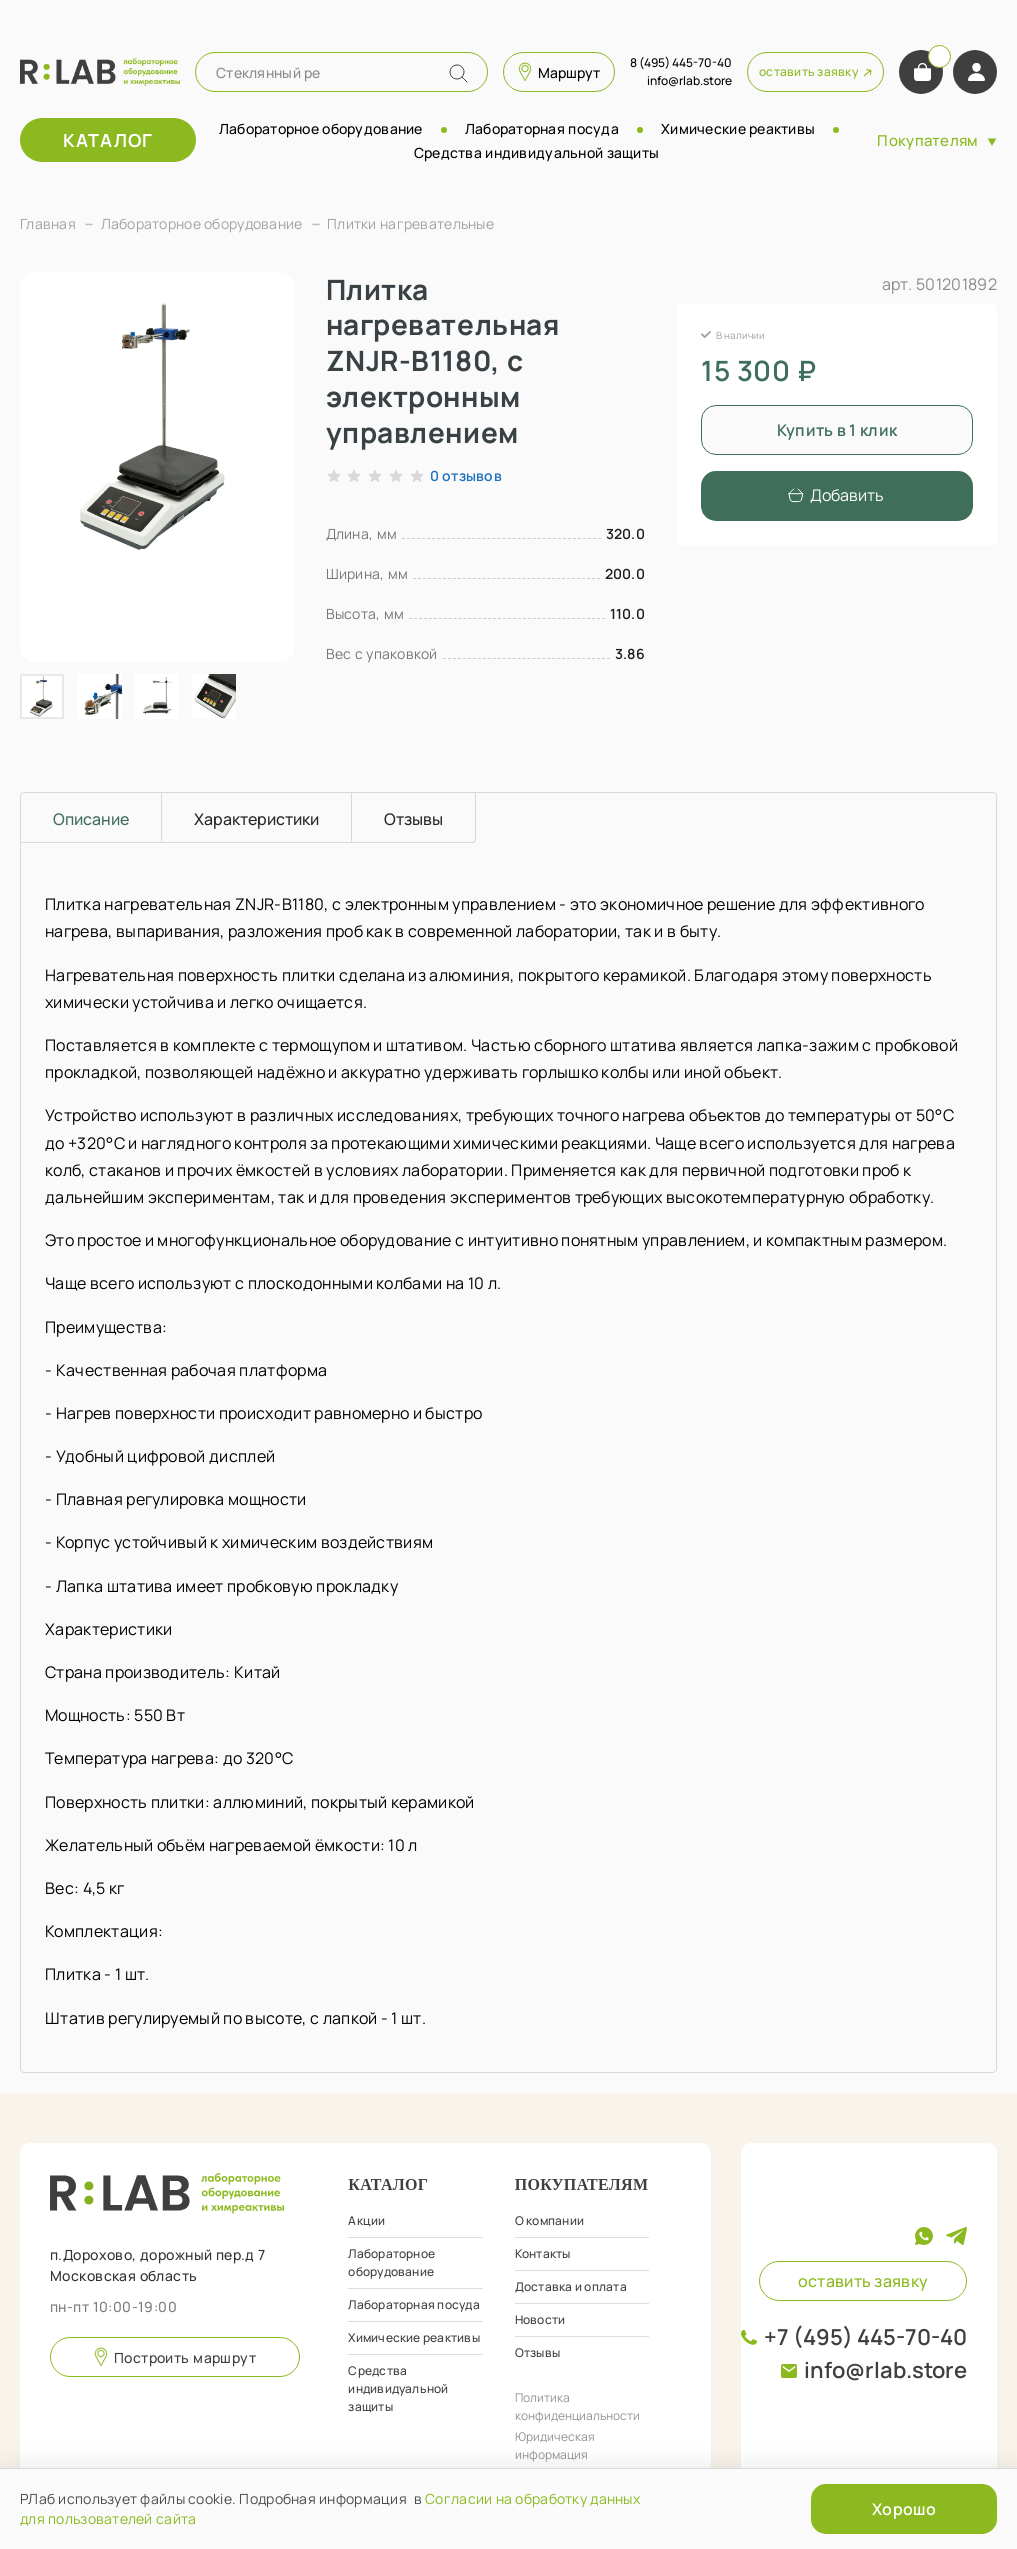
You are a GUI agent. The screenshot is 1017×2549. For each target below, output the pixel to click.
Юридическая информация (555, 2445)
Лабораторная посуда (542, 128)
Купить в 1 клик (837, 430)
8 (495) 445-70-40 (681, 62)
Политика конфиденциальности (577, 2406)
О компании (549, 2220)
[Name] (458, 73)
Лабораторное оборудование (321, 128)
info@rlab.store (885, 2370)
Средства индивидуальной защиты (536, 152)
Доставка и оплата (571, 2286)
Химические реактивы (738, 128)
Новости (540, 2319)
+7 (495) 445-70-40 (865, 2337)
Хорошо (904, 2509)
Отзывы (537, 2352)
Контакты (543, 2253)
